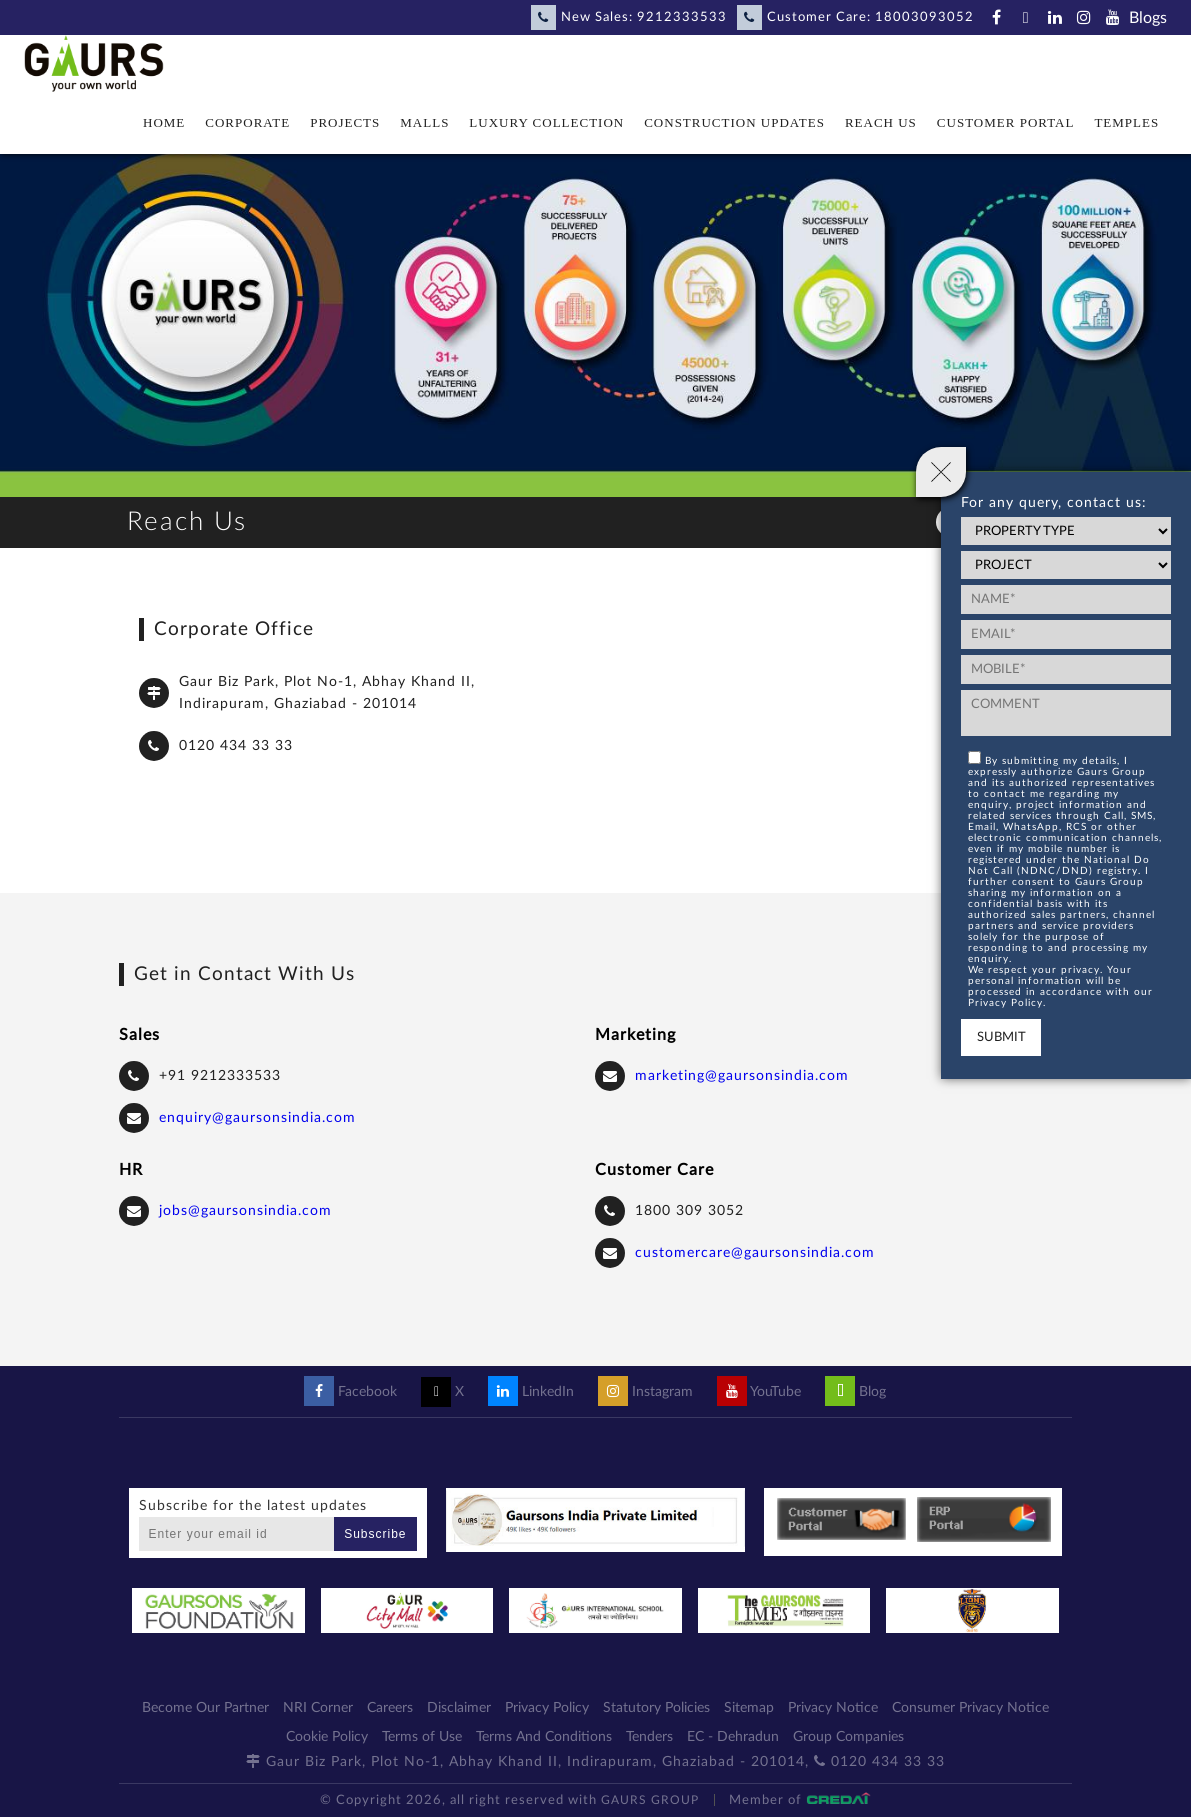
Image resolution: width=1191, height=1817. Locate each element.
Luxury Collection (546, 122)
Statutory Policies (656, 1708)
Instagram (645, 1392)
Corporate (247, 122)
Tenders (649, 1737)
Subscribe (375, 1534)
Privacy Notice (833, 1708)
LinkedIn (531, 1392)
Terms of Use (422, 1737)
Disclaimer (459, 1708)
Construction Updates (734, 122)
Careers (390, 1708)
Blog (855, 1392)
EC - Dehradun (733, 1737)
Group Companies (848, 1737)
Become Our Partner (205, 1708)
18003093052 (924, 17)
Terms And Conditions (544, 1737)
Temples (1126, 122)
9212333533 (682, 17)
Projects (345, 122)
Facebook (350, 1392)
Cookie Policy (327, 1737)
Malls (424, 122)
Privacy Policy (547, 1708)
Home (164, 122)
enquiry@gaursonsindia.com (257, 1118)
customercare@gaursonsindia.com (755, 1253)
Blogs (1148, 18)
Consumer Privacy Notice (970, 1708)
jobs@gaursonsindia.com (245, 1211)
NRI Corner (318, 1708)
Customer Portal (1006, 122)
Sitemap (749, 1708)
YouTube (759, 1392)
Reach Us (881, 122)
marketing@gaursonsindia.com (742, 1076)
